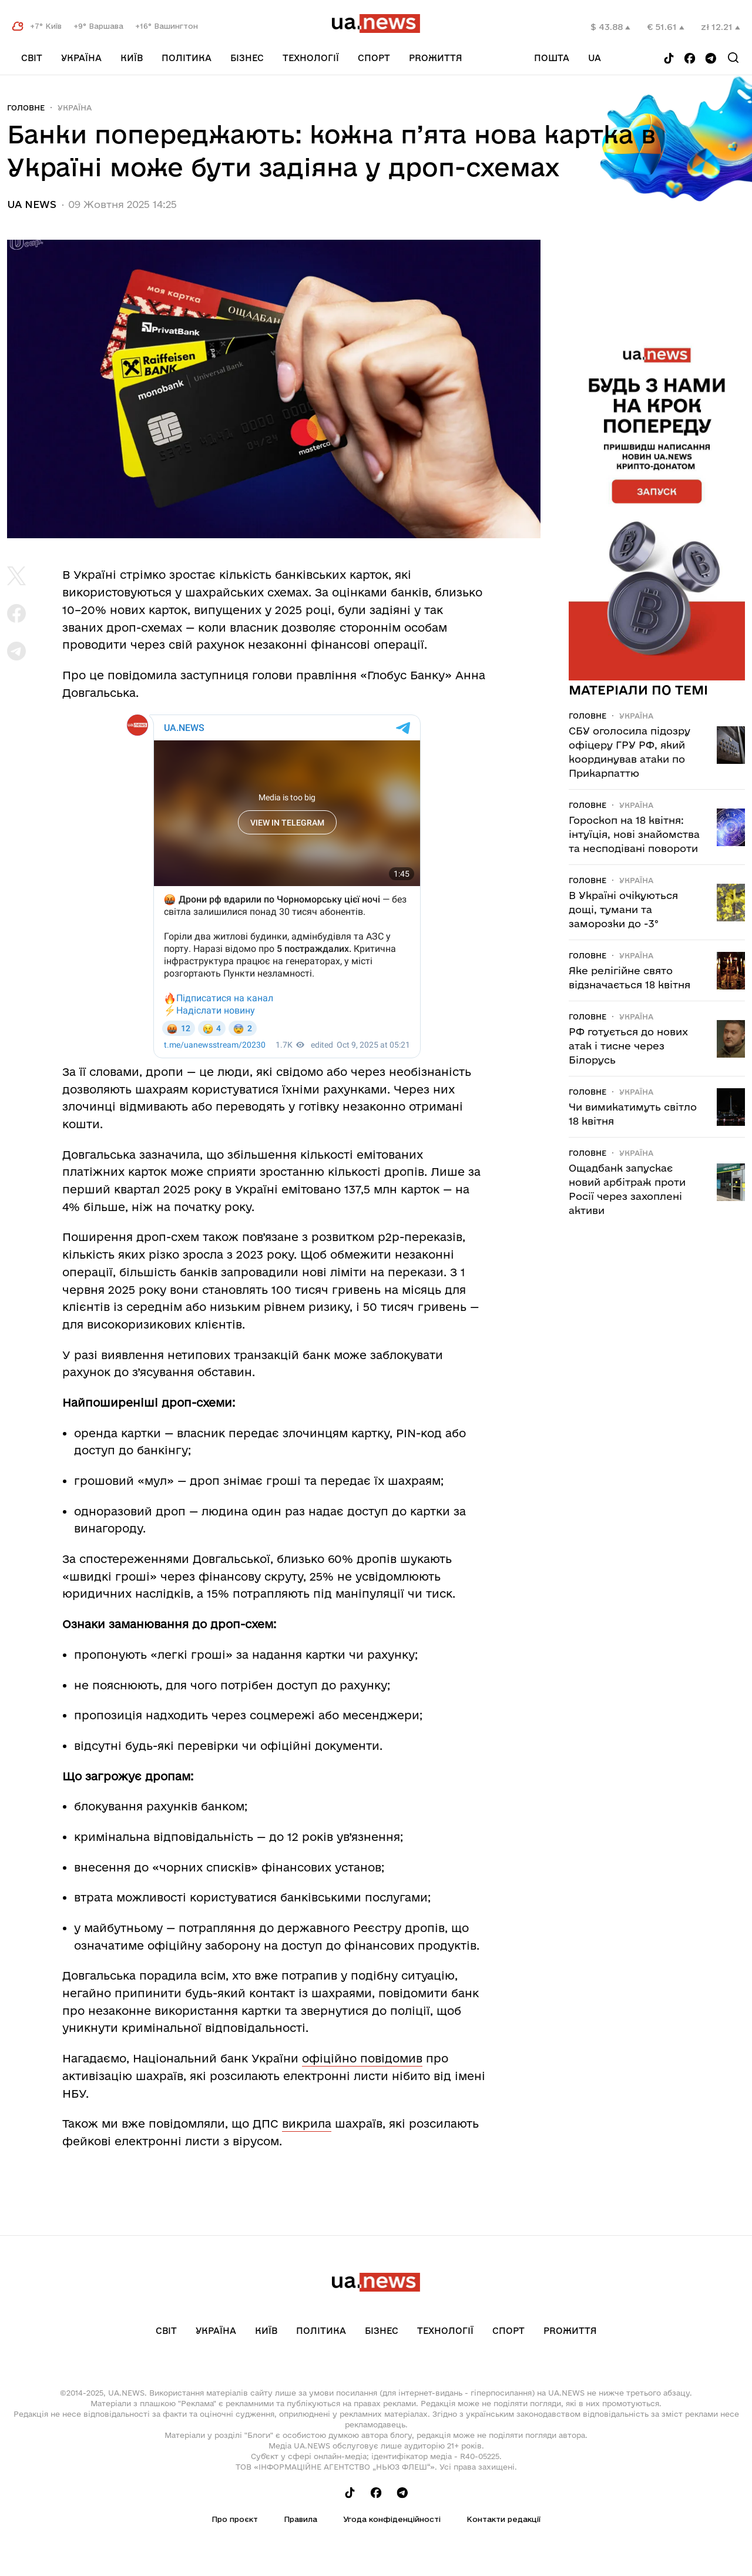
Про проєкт (235, 2519)
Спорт (374, 58)
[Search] (733, 58)
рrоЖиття (435, 58)
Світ (31, 58)
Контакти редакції (503, 2519)
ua (594, 58)
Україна (81, 58)
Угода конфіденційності (392, 2519)
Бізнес (247, 58)
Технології (311, 58)
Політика (187, 58)
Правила (300, 2519)
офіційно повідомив (362, 2058)
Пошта (551, 58)
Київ (131, 58)
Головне (26, 107)
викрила (306, 2123)
